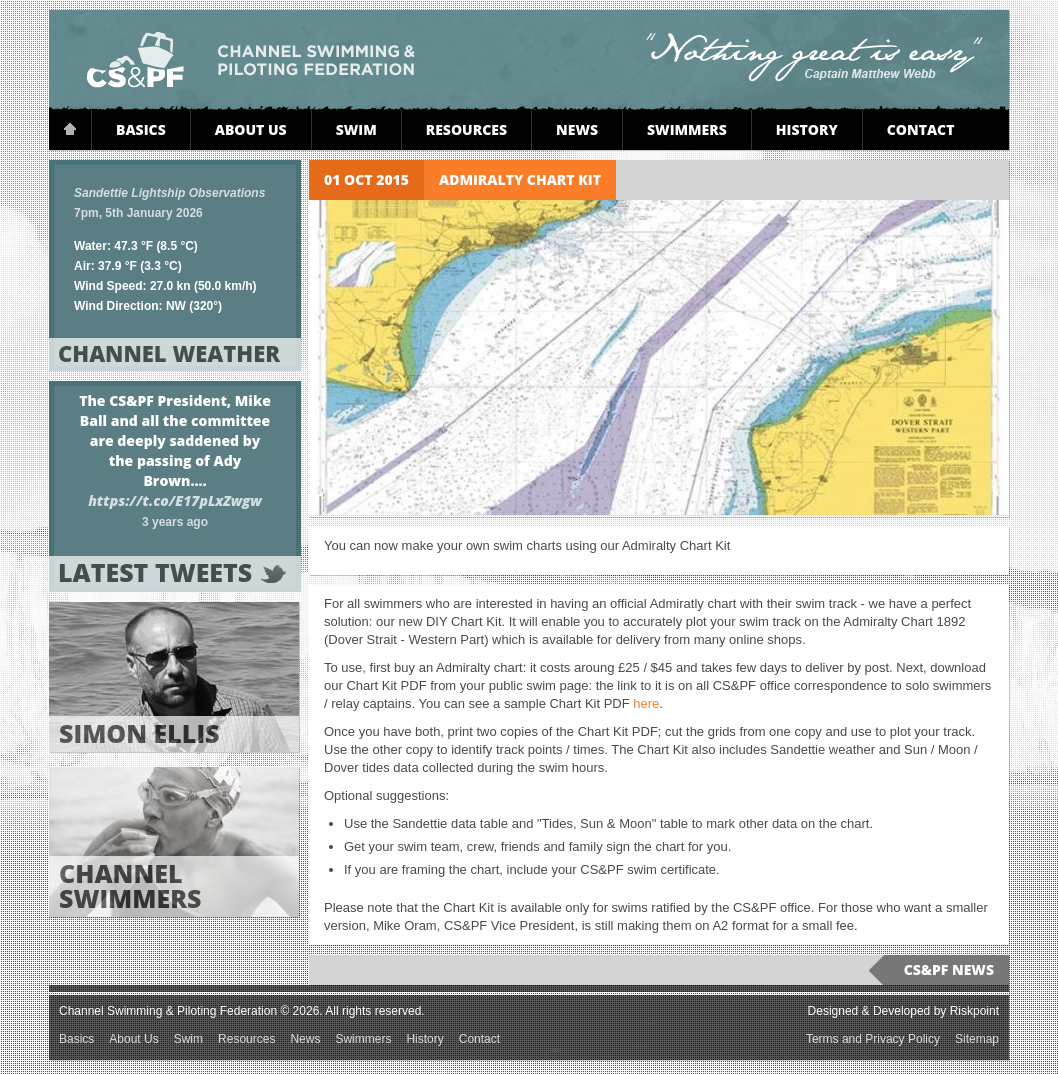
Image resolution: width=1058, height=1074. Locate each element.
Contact (921, 129)
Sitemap (977, 1039)
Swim (356, 129)
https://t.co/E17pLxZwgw (175, 500)
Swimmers (687, 129)
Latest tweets (172, 572)
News (577, 129)
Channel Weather (172, 353)
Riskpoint (974, 1011)
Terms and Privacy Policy (873, 1039)
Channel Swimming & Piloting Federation (251, 60)
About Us (251, 129)
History (807, 129)
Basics (141, 129)
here (646, 703)
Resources (466, 129)
